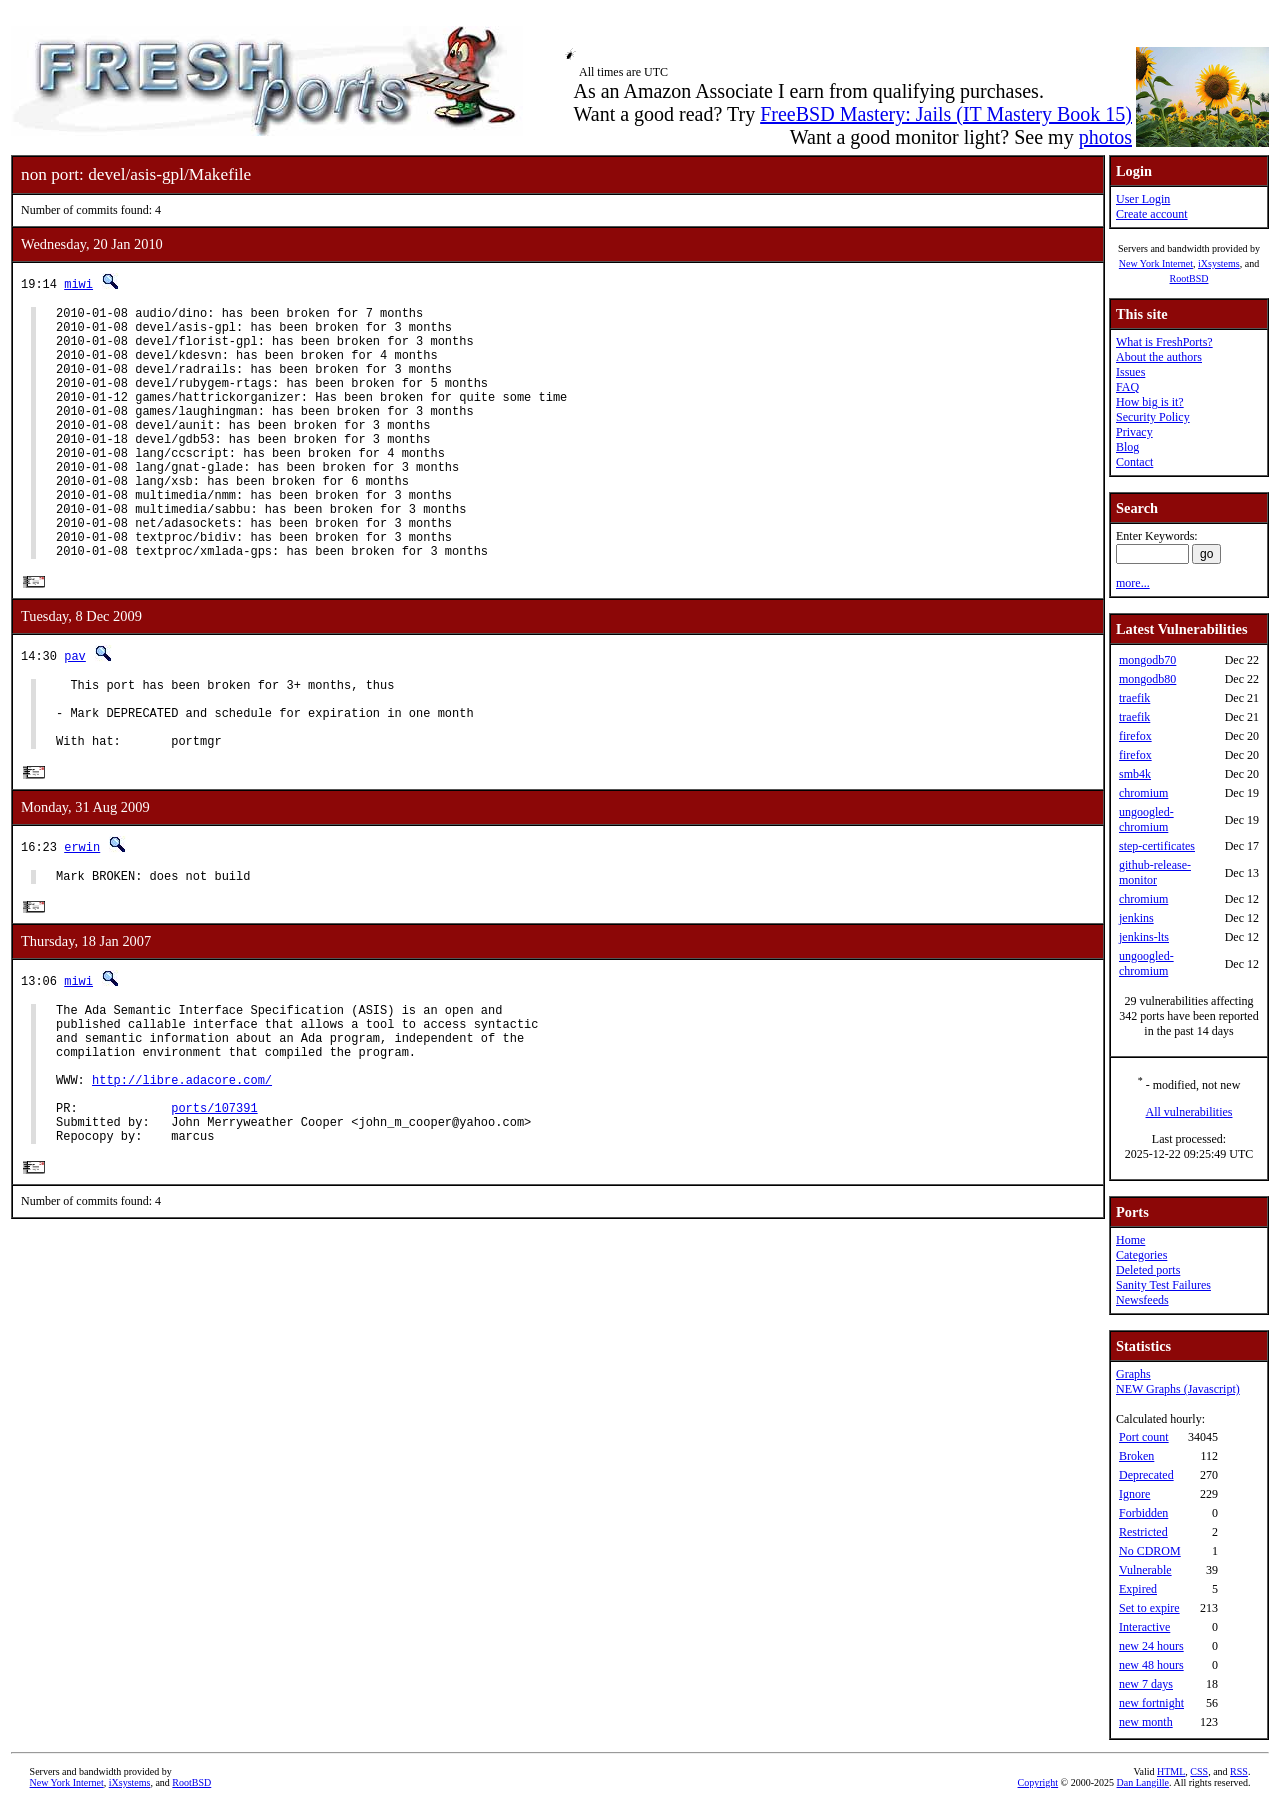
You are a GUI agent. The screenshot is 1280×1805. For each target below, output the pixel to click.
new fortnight (1151, 1703)
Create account (1152, 214)
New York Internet (1156, 263)
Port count (1144, 1437)
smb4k (1135, 774)
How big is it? (1150, 402)
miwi (78, 283)
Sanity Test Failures (1163, 1285)
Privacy (1134, 432)
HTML (1171, 1771)
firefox (1135, 736)
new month (1146, 1722)
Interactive (1144, 1627)
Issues (1130, 372)
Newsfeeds (1142, 1300)
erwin (82, 916)
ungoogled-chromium (1146, 819)
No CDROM (1150, 1551)
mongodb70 (1147, 660)
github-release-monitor (1155, 872)
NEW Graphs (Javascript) (1178, 1389)
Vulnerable (1145, 1570)
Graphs (1133, 1374)
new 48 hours (1151, 1665)
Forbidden (1143, 1513)
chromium (1143, 793)
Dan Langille (1143, 1782)
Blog (1127, 447)
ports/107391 (214, 1205)
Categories (1141, 1255)
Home (1130, 1240)
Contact (1134, 462)
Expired (1138, 1589)
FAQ (1127, 387)
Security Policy (1153, 417)
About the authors (1159, 357)
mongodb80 (1147, 679)
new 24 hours (1151, 1646)
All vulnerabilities (1189, 1112)
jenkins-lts (1144, 937)
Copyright (1038, 1782)
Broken (1136, 1456)
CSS (1199, 1771)
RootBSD (1189, 278)
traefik (1134, 698)
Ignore (1134, 1494)
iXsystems (1219, 263)
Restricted (1143, 1532)
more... (1133, 583)
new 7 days (1146, 1684)
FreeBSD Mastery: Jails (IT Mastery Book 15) (946, 114)
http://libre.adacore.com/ (182, 1171)
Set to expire (1149, 1608)
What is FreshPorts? (1164, 342)
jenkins (1136, 918)
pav (75, 710)
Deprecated (1146, 1475)
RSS (1239, 1771)
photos (1105, 137)
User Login (1143, 199)
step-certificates (1157, 846)
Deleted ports (1148, 1270)
